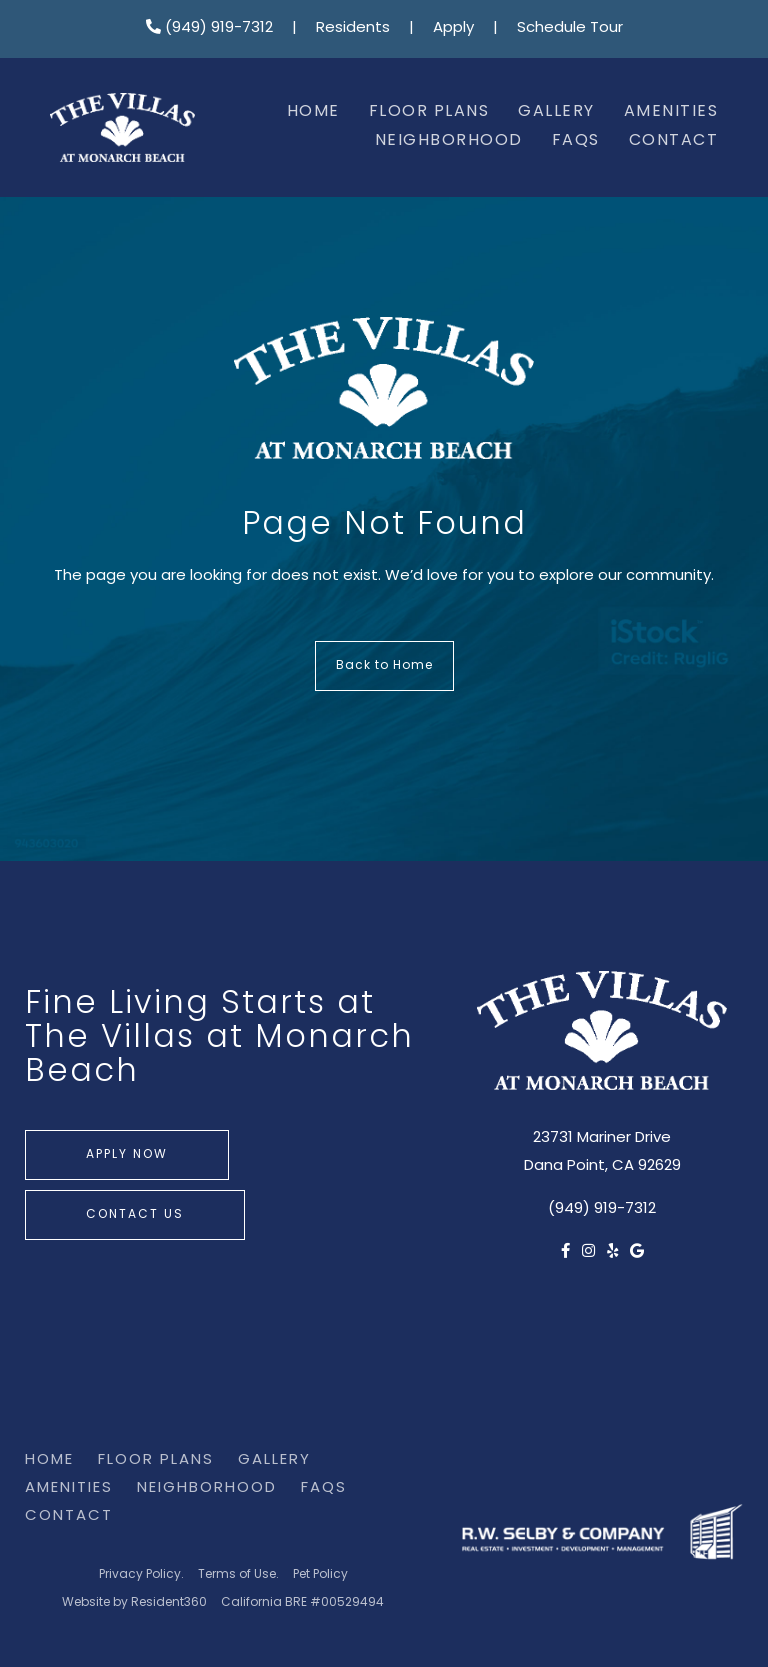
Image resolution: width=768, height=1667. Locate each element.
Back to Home (384, 666)
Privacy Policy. (141, 1575)
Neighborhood (449, 141)
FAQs (576, 141)
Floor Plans (429, 112)
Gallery (556, 112)
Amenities (671, 112)
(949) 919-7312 (209, 28)
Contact (674, 141)
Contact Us (135, 1215)
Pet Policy (320, 1575)
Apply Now (127, 1155)
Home (313, 112)
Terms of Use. (238, 1575)
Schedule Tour (570, 28)
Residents (353, 28)
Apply (453, 28)
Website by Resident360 (134, 1603)
